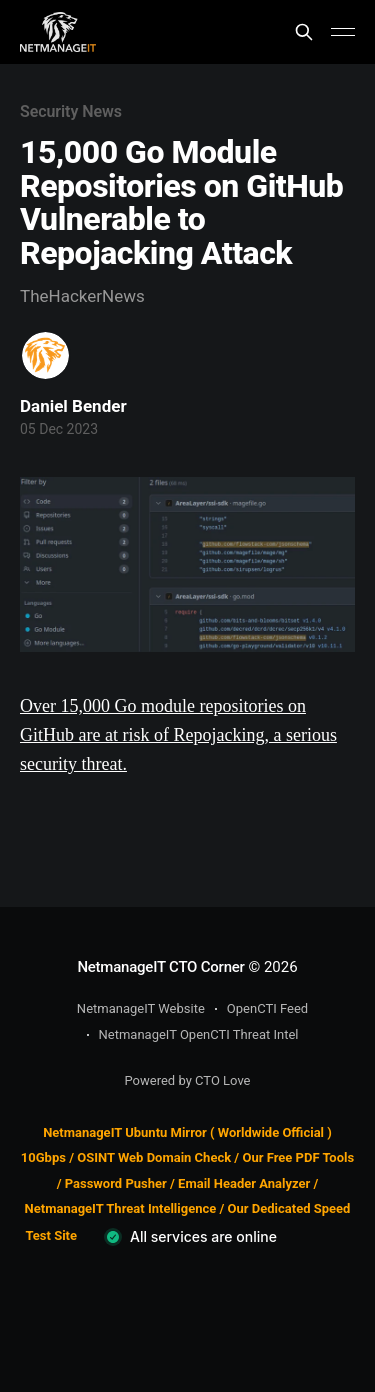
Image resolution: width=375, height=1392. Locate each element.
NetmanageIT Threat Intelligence (121, 1208)
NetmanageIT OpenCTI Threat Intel (199, 1034)
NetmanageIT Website (141, 1008)
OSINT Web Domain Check (154, 1157)
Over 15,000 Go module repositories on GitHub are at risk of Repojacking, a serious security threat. (178, 735)
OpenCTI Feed (267, 1008)
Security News (71, 111)
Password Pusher (116, 1183)
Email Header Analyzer (244, 1183)
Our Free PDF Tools (298, 1157)
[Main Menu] (343, 32)
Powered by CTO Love (188, 1080)
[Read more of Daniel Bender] (45, 355)
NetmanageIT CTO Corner (160, 967)
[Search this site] (304, 32)
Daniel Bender (73, 406)
